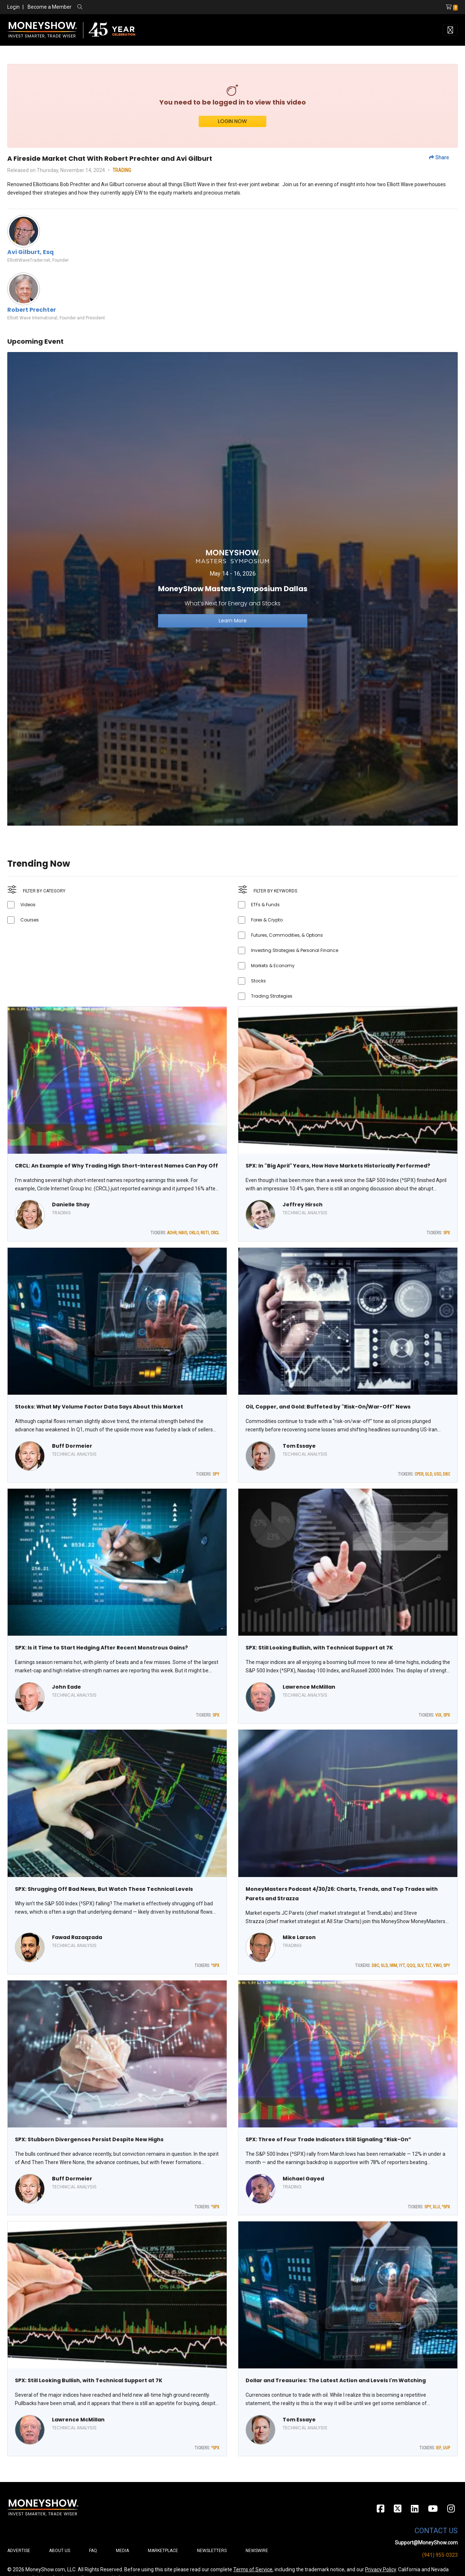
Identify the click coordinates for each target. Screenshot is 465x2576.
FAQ (93, 2550)
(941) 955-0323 (440, 2555)
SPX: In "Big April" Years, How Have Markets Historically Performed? (338, 1165)
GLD (428, 1474)
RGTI (205, 1232)
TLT (428, 1965)
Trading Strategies (271, 996)
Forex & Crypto (267, 920)
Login (13, 7)
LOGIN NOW (232, 121)
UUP (446, 2447)
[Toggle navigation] (450, 30)
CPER (419, 1474)
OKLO (194, 1232)
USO (437, 1474)
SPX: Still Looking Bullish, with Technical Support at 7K (319, 1647)
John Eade (66, 1686)
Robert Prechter (31, 310)
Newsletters (212, 2550)
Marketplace (163, 2550)
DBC (446, 1474)
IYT (402, 1965)
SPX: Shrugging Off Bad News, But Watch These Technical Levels (104, 1889)
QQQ (411, 1965)
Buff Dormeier (72, 1445)
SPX (446, 1232)
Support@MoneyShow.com (426, 2543)
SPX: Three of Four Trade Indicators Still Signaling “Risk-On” (328, 2139)
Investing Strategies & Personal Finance (294, 950)
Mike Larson (299, 1937)
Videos (28, 904)
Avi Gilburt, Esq (30, 252)
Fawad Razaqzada (77, 1937)
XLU (436, 2206)
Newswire (257, 2550)
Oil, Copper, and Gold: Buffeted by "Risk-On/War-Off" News (328, 1406)
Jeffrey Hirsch (303, 1204)
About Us (59, 2550)
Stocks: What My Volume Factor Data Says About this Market (99, 1406)
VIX (438, 1715)
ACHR (172, 1232)
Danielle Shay (71, 1204)
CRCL (215, 1232)
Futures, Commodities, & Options (287, 935)
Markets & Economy (273, 965)
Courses (29, 920)
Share (439, 157)
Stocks (258, 981)
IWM (393, 1965)
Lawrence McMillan (309, 1686)
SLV (420, 1965)
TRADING (122, 170)
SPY (216, 1474)
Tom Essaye (299, 1445)
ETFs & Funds (265, 904)
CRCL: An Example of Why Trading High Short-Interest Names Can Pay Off (116, 1165)
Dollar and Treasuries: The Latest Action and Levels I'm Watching (336, 2380)
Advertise (18, 2550)
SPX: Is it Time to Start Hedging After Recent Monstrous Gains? (101, 1647)
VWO (437, 1965)
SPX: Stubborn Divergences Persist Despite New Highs (89, 2139)
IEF (438, 2447)
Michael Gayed (303, 2178)
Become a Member (50, 7)
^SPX (215, 1965)
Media (122, 2550)
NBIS (182, 1232)
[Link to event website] (232, 588)
